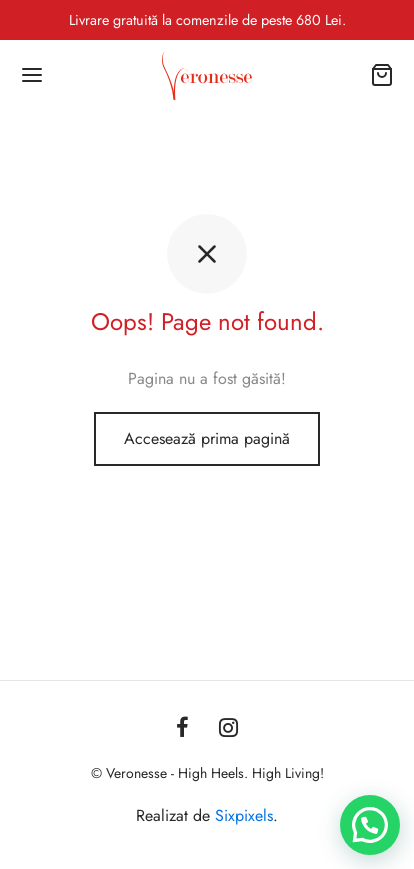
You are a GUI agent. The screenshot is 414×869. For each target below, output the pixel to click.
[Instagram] (228, 729)
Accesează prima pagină (207, 438)
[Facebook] (182, 729)
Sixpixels (244, 815)
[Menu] (32, 75)
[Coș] (382, 75)
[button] (370, 825)
